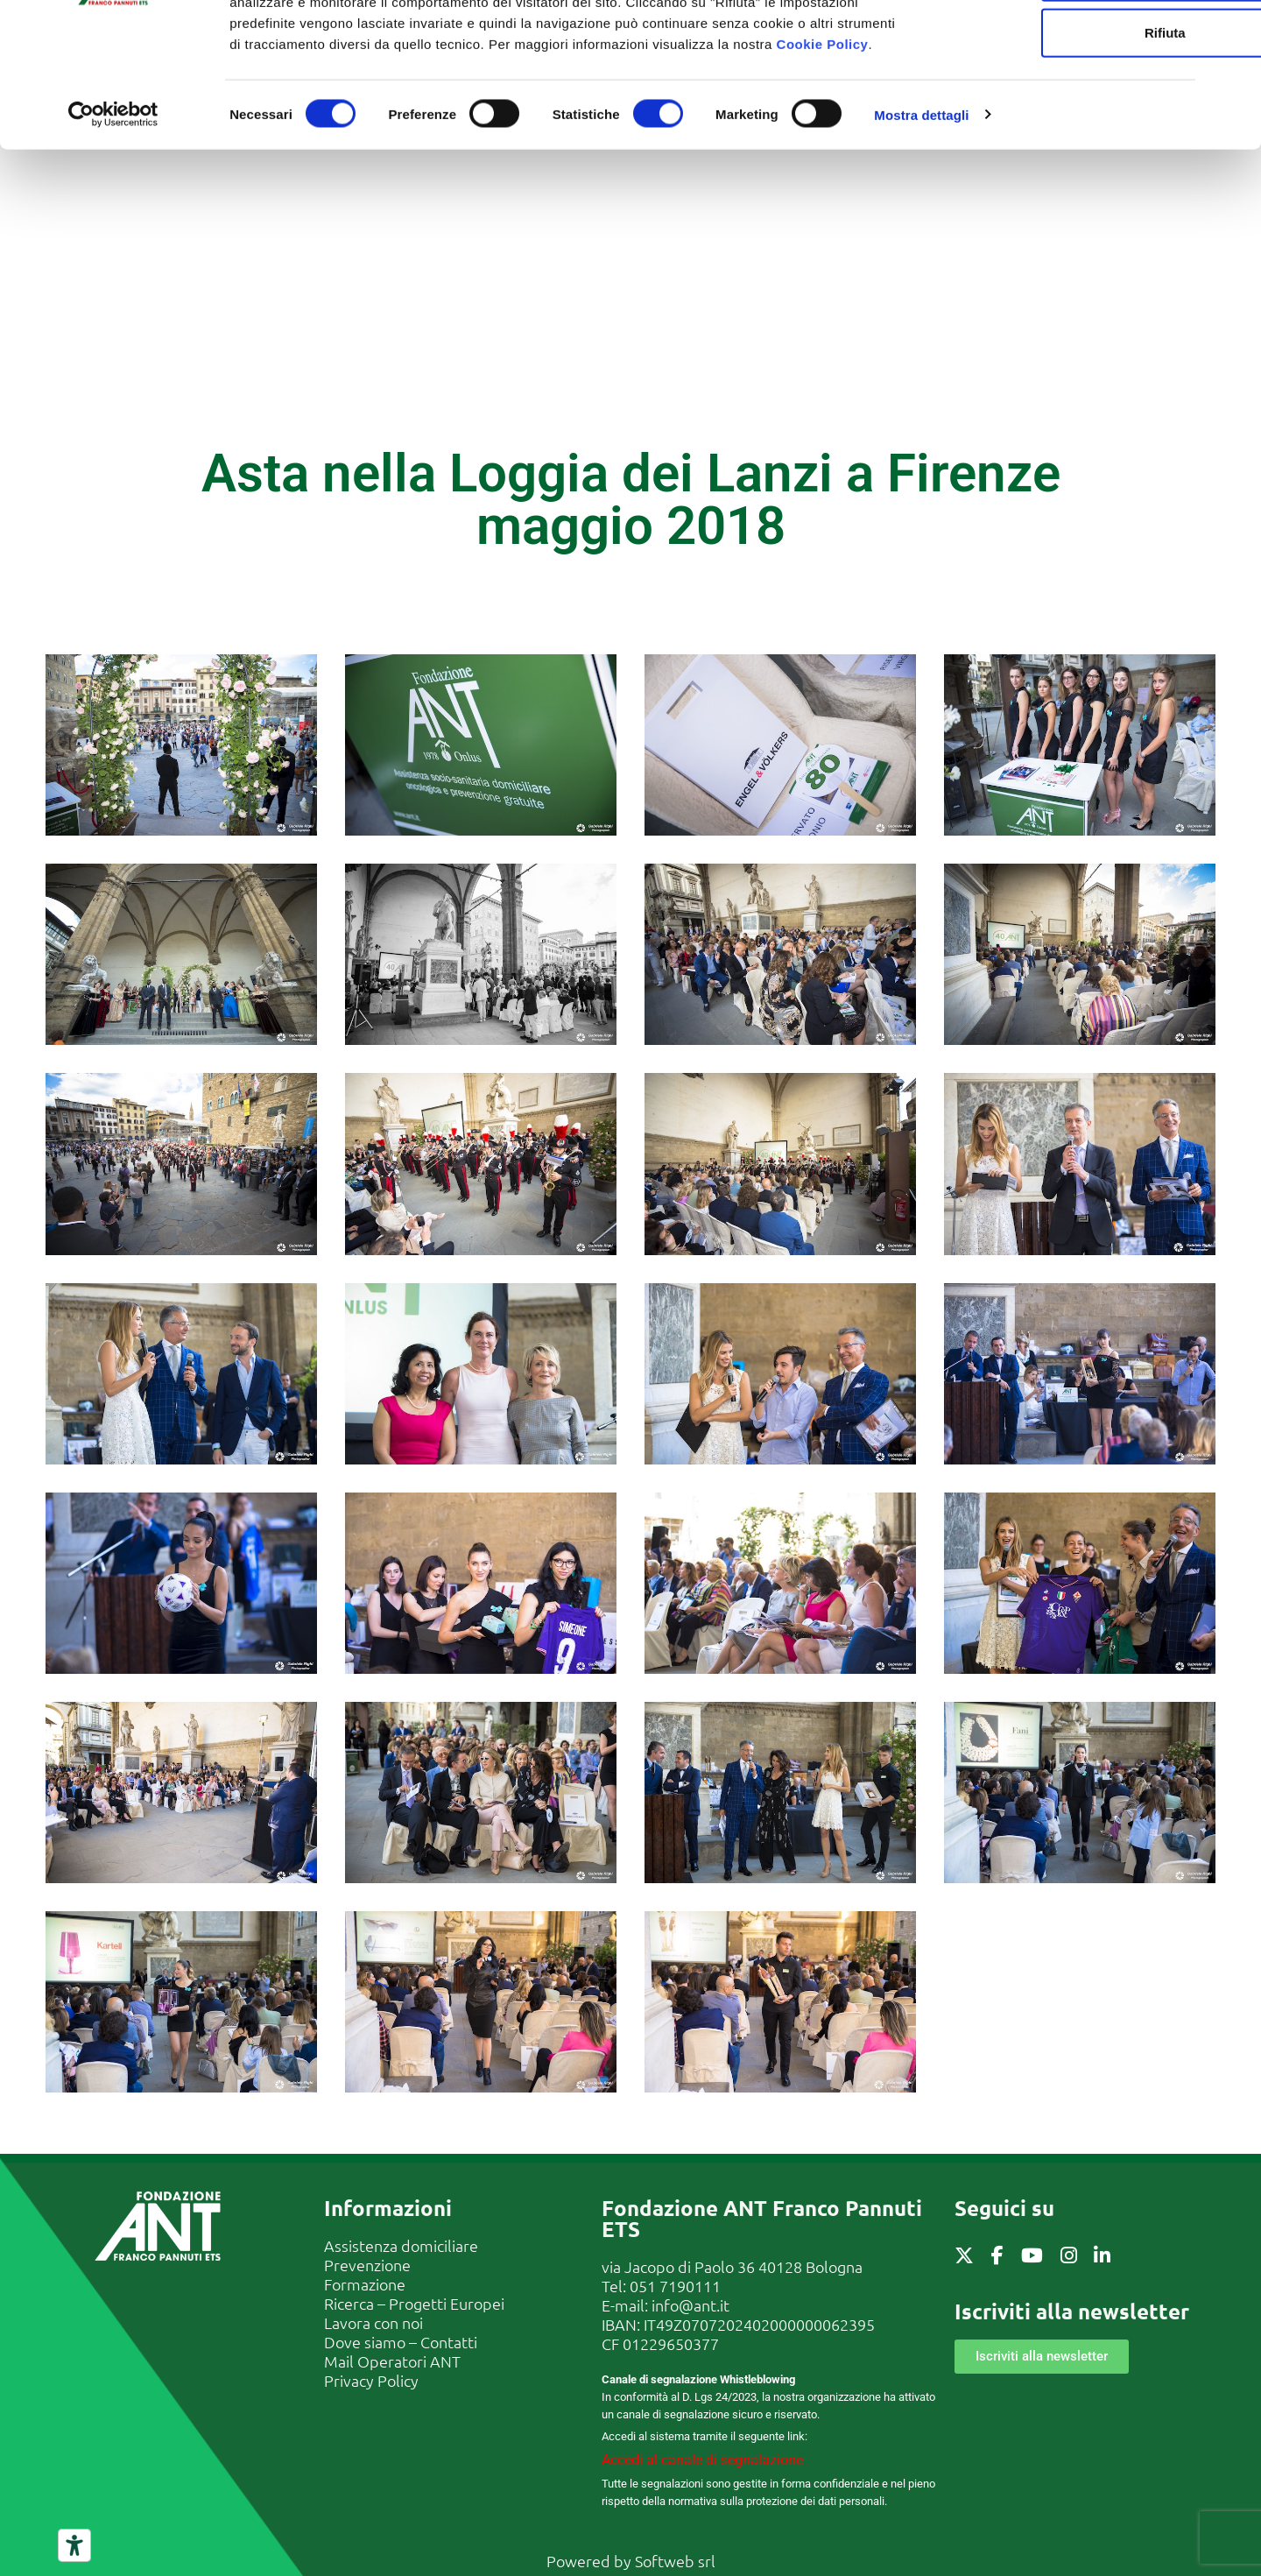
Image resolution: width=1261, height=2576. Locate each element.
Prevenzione (367, 2265)
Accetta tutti (1070, 45)
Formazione (364, 2284)
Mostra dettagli (921, 239)
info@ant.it (690, 2305)
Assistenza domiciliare (401, 2245)
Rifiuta (1070, 157)
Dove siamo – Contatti (400, 2342)
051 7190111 (675, 2286)
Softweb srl (675, 2561)
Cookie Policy (823, 168)
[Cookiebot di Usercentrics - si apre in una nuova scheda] (113, 240)
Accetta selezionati (1070, 101)
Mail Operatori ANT (392, 2361)
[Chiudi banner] (1234, 27)
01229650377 (671, 2343)
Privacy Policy (371, 2380)
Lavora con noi (373, 2322)
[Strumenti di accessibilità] (74, 2545)
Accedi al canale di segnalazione (702, 2460)
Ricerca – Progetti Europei (414, 2303)
